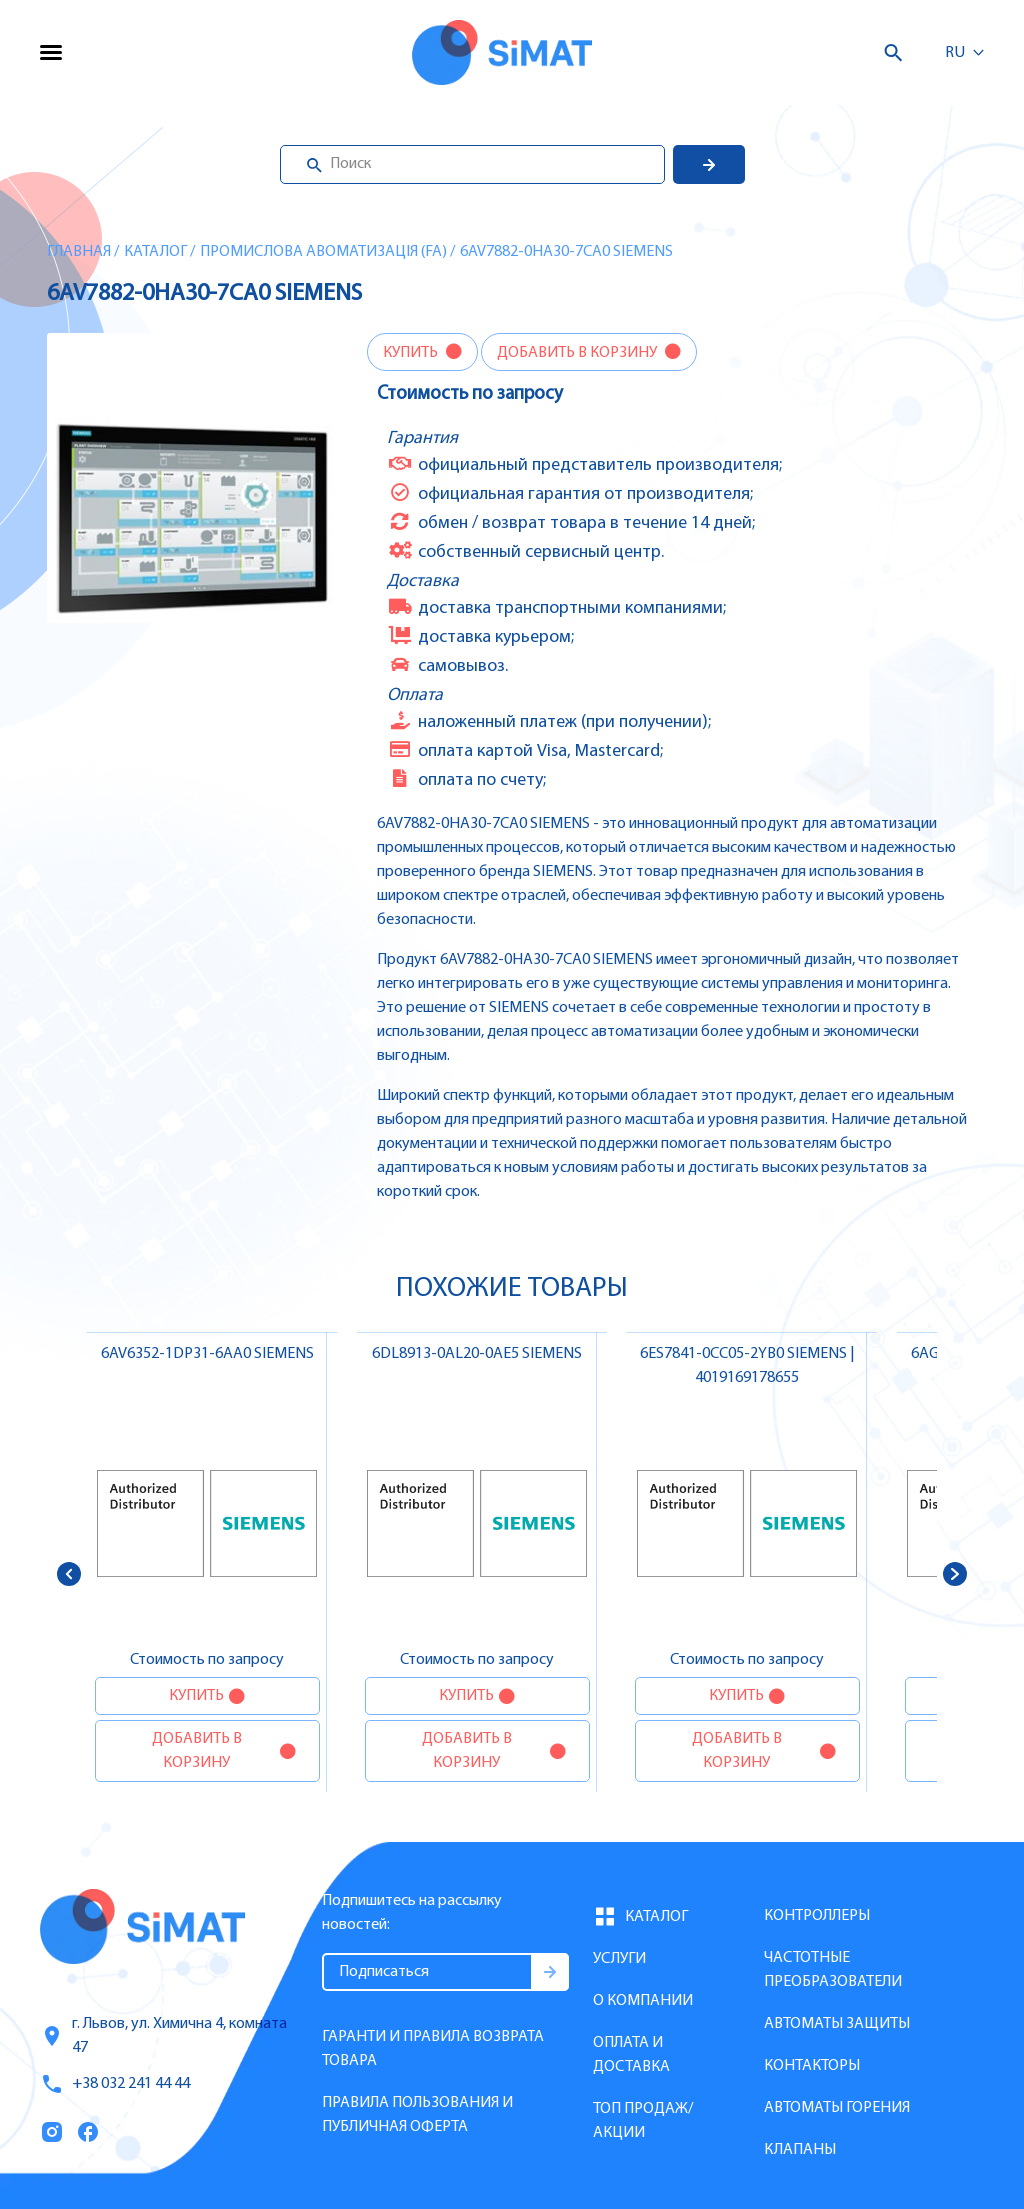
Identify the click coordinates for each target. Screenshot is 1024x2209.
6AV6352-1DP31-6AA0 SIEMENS (207, 1354)
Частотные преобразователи (833, 1970)
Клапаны (800, 2150)
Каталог (155, 252)
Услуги (619, 1959)
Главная (79, 252)
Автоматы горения (837, 2108)
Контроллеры (817, 1916)
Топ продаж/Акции (643, 2121)
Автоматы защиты (837, 2024)
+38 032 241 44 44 (115, 2084)
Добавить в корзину (578, 353)
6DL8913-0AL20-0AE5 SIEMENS (477, 1354)
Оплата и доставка (631, 2055)
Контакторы (812, 2066)
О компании (643, 2001)
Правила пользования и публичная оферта (417, 2115)
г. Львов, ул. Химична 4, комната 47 (163, 2036)
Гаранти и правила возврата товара (433, 2049)
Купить (412, 353)
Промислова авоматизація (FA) (323, 252)
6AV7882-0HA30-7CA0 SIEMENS (566, 252)
